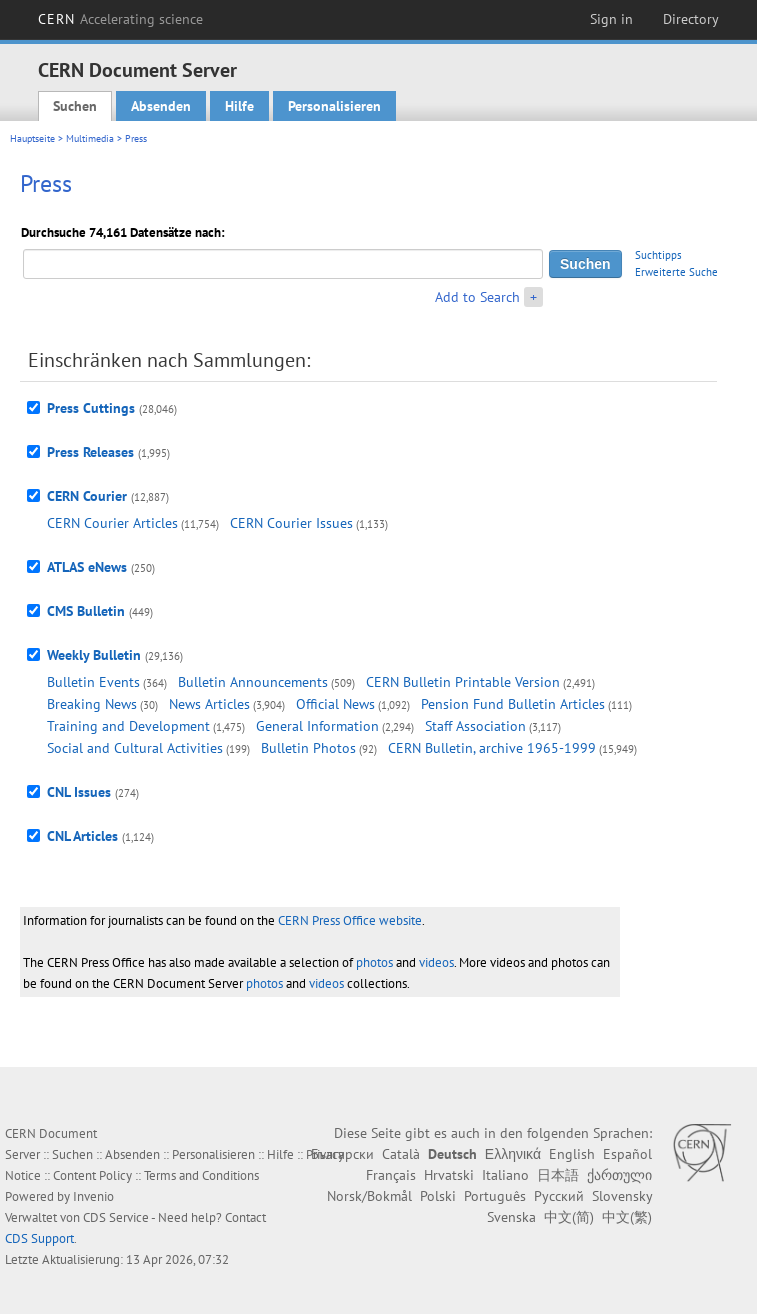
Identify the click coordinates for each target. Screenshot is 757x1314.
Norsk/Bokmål (369, 1196)
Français (391, 1175)
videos (436, 962)
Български (342, 1154)
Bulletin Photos (308, 748)
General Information (317, 726)
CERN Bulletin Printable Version (463, 682)
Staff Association (475, 726)
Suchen (75, 106)
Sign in (611, 19)
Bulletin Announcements (253, 682)
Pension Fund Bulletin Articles (513, 704)
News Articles (209, 704)
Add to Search (477, 297)
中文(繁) (627, 1217)
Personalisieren (334, 106)
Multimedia (90, 138)
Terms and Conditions (201, 1175)
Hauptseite (32, 138)
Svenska (511, 1217)
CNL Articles (82, 836)
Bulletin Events (93, 682)
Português (495, 1196)
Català (401, 1154)
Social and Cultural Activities (135, 748)
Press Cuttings (91, 408)
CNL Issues (79, 792)
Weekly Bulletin (94, 655)
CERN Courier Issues (291, 523)
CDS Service (116, 1217)
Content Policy (92, 1175)
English (572, 1154)
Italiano (505, 1175)
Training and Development (128, 726)
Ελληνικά (513, 1154)
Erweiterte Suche (676, 272)
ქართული (619, 1175)
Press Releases (90, 452)
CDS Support (39, 1238)
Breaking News (92, 704)
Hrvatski (449, 1175)
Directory (691, 19)
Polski (438, 1196)
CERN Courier (87, 496)
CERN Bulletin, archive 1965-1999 (492, 748)
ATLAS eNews (87, 567)
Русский (559, 1196)
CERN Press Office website (350, 920)
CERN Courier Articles (112, 523)
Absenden (161, 106)
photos (374, 962)
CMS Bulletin (86, 611)
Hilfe (239, 106)
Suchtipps (658, 255)
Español (627, 1154)
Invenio (93, 1196)
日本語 (558, 1175)
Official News (335, 704)
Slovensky (622, 1196)
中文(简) (569, 1217)
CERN (121, 19)
